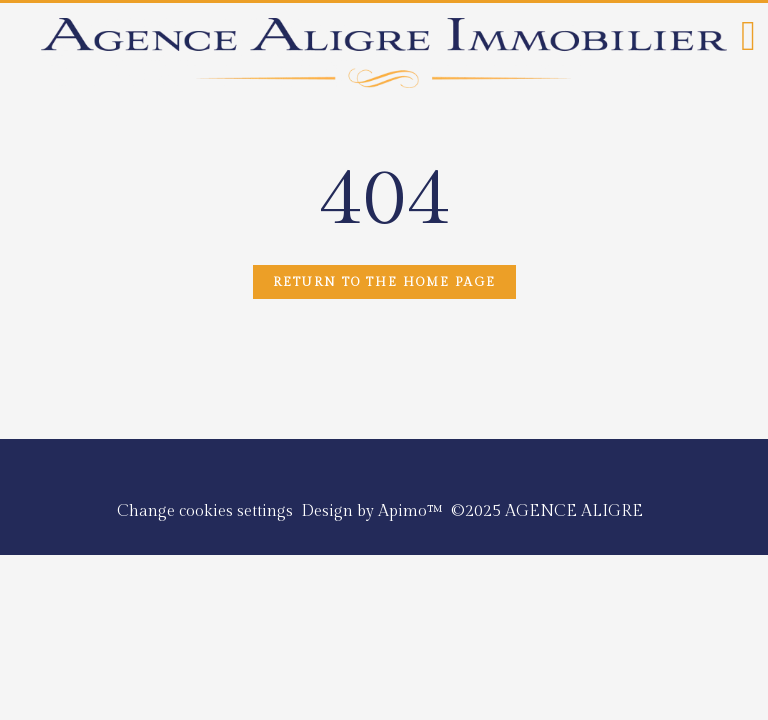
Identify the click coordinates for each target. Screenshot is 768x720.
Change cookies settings (205, 511)
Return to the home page (384, 282)
